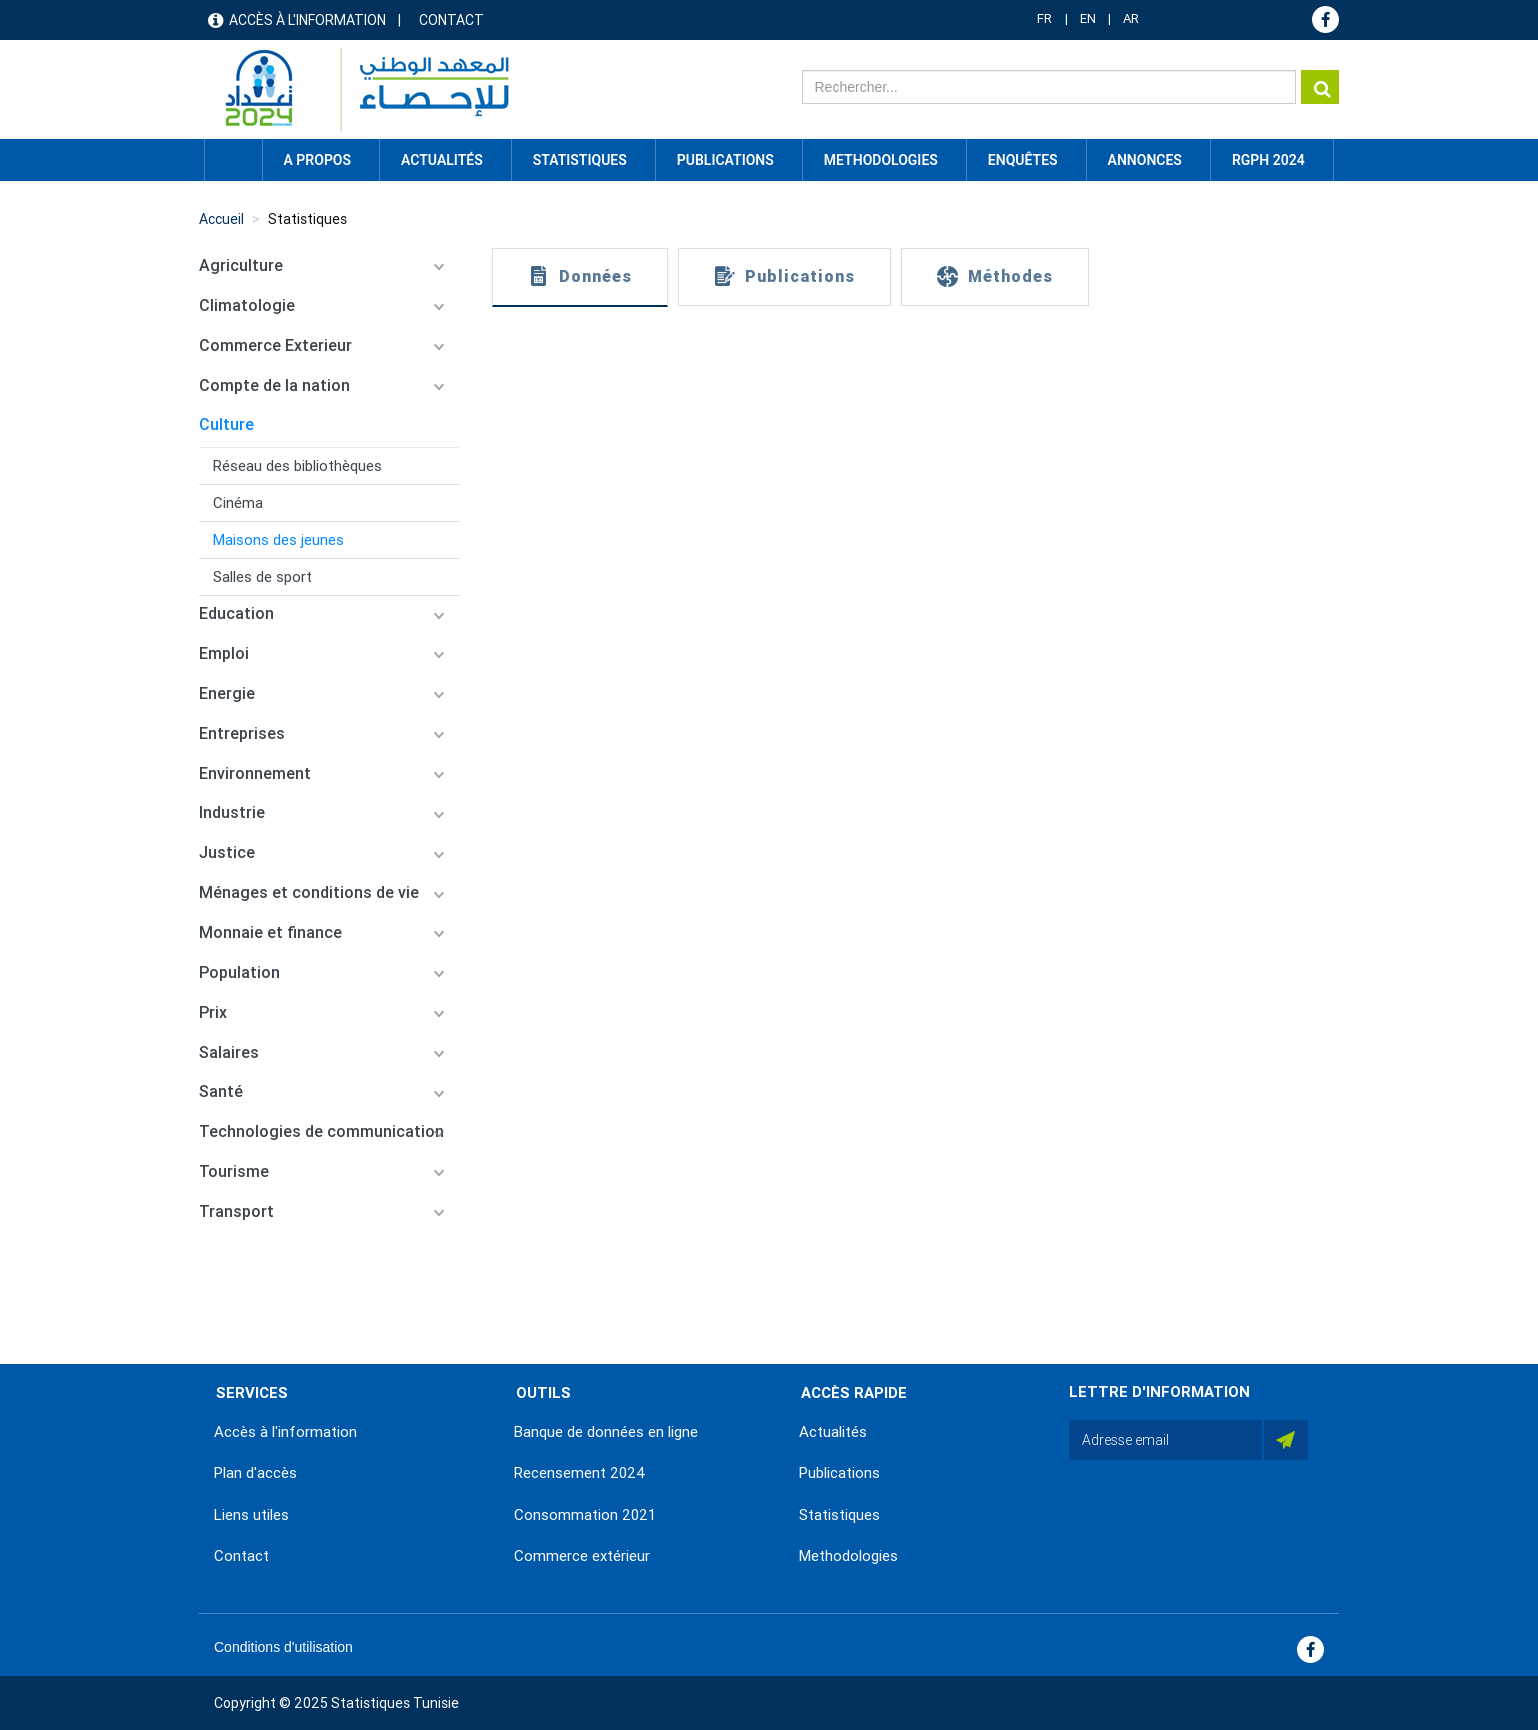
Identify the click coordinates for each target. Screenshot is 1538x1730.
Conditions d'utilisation (283, 1647)
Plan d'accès (255, 1473)
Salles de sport (262, 577)
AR (1131, 18)
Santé (221, 1091)
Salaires (229, 1052)
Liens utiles (251, 1515)
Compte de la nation (274, 385)
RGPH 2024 (1268, 160)
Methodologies (848, 1556)
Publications (725, 160)
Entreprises (242, 733)
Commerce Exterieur (275, 345)
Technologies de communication (321, 1131)
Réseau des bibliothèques (297, 466)
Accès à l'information (307, 20)
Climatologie (247, 305)
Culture (226, 424)
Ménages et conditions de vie (309, 892)
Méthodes (1010, 276)
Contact (451, 20)
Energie (227, 693)
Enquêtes (1023, 160)
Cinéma (238, 503)
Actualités (833, 1432)
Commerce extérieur (582, 1556)
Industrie (232, 812)
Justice (227, 852)
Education (236, 613)
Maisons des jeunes (278, 540)
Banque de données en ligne (606, 1432)
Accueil (233, 160)
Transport (236, 1211)
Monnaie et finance (270, 932)
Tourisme (234, 1171)
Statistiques (307, 219)
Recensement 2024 (580, 1473)
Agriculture (241, 265)
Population (239, 972)
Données (595, 276)
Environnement (255, 773)
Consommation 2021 (585, 1515)
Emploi (224, 653)
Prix (213, 1012)
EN (1088, 18)
